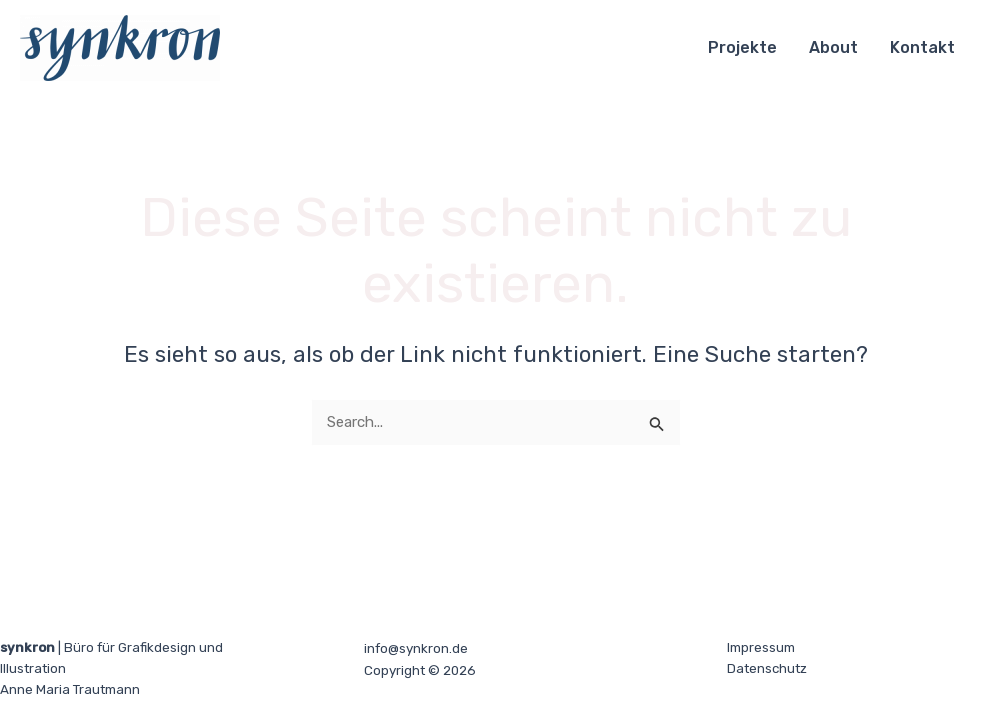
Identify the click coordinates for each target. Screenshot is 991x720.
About (833, 47)
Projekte (742, 47)
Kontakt (922, 47)
